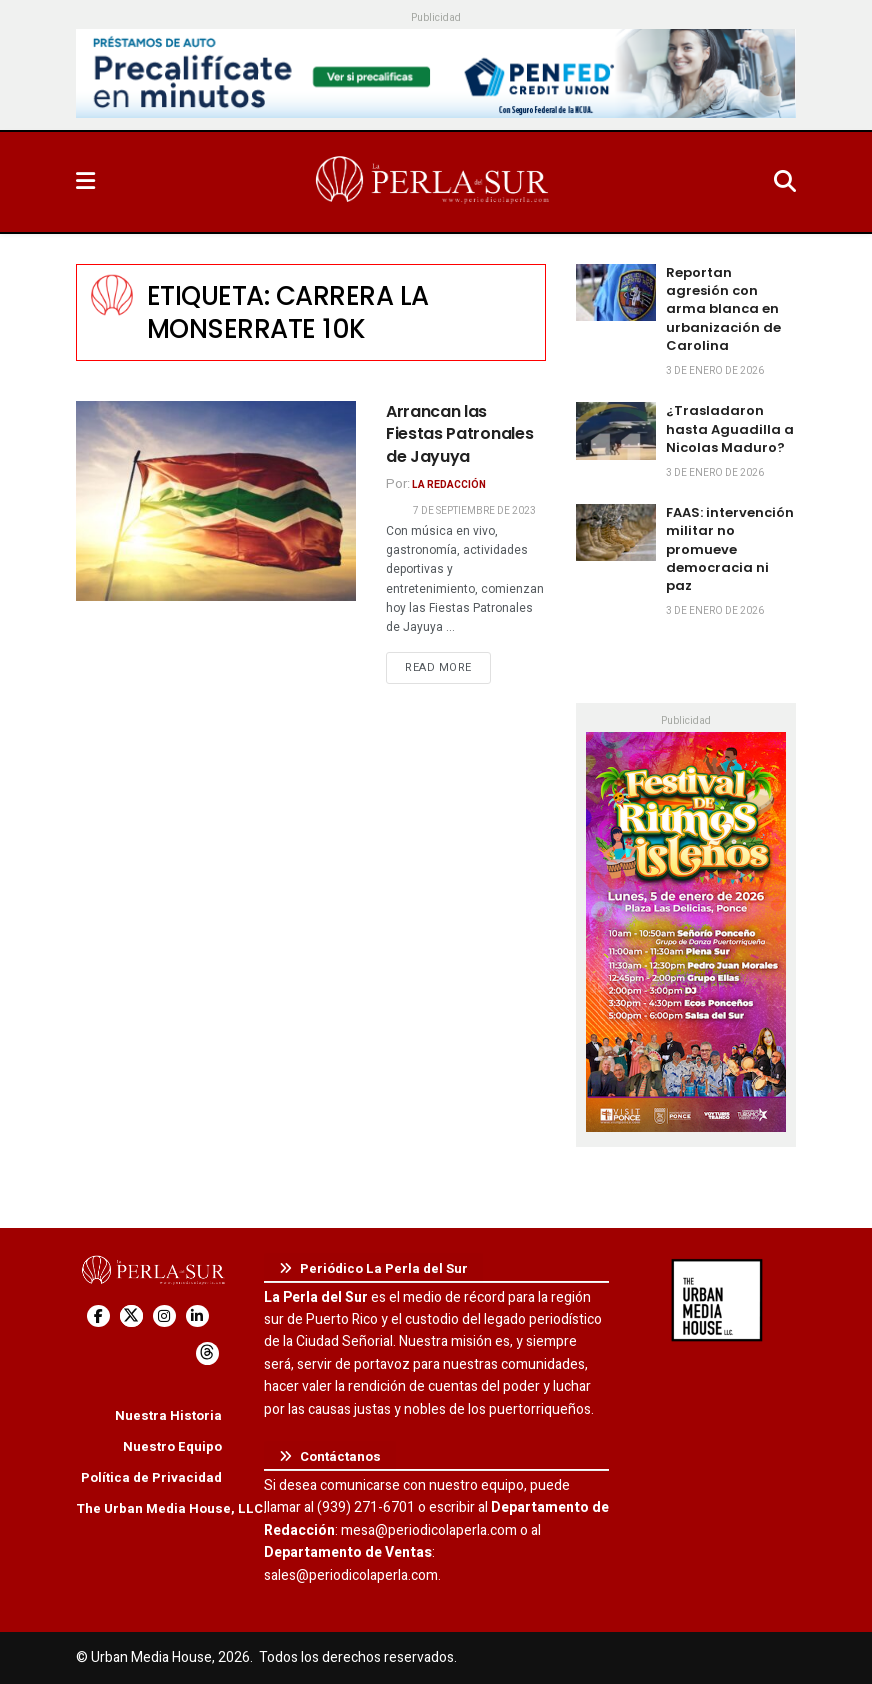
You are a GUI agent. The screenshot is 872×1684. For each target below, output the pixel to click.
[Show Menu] (85, 182)
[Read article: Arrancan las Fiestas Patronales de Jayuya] (216, 501)
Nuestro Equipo (172, 1446)
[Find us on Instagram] (164, 1316)
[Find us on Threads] (207, 1353)
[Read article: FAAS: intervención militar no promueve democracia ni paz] (616, 532)
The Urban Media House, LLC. (171, 1508)
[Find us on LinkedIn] (197, 1316)
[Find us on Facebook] (98, 1316)
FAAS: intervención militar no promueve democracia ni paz (730, 549)
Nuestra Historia (168, 1415)
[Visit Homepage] (434, 182)
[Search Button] (785, 182)
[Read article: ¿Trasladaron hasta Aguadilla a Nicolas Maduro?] (616, 430)
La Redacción (449, 485)
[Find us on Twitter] (131, 1316)
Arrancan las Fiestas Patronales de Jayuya (459, 434)
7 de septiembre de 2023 (474, 511)
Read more (448, 667)
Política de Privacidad (151, 1477)
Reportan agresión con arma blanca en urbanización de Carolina (723, 309)
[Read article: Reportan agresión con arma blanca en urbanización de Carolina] (616, 292)
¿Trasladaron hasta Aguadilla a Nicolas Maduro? (730, 428)
